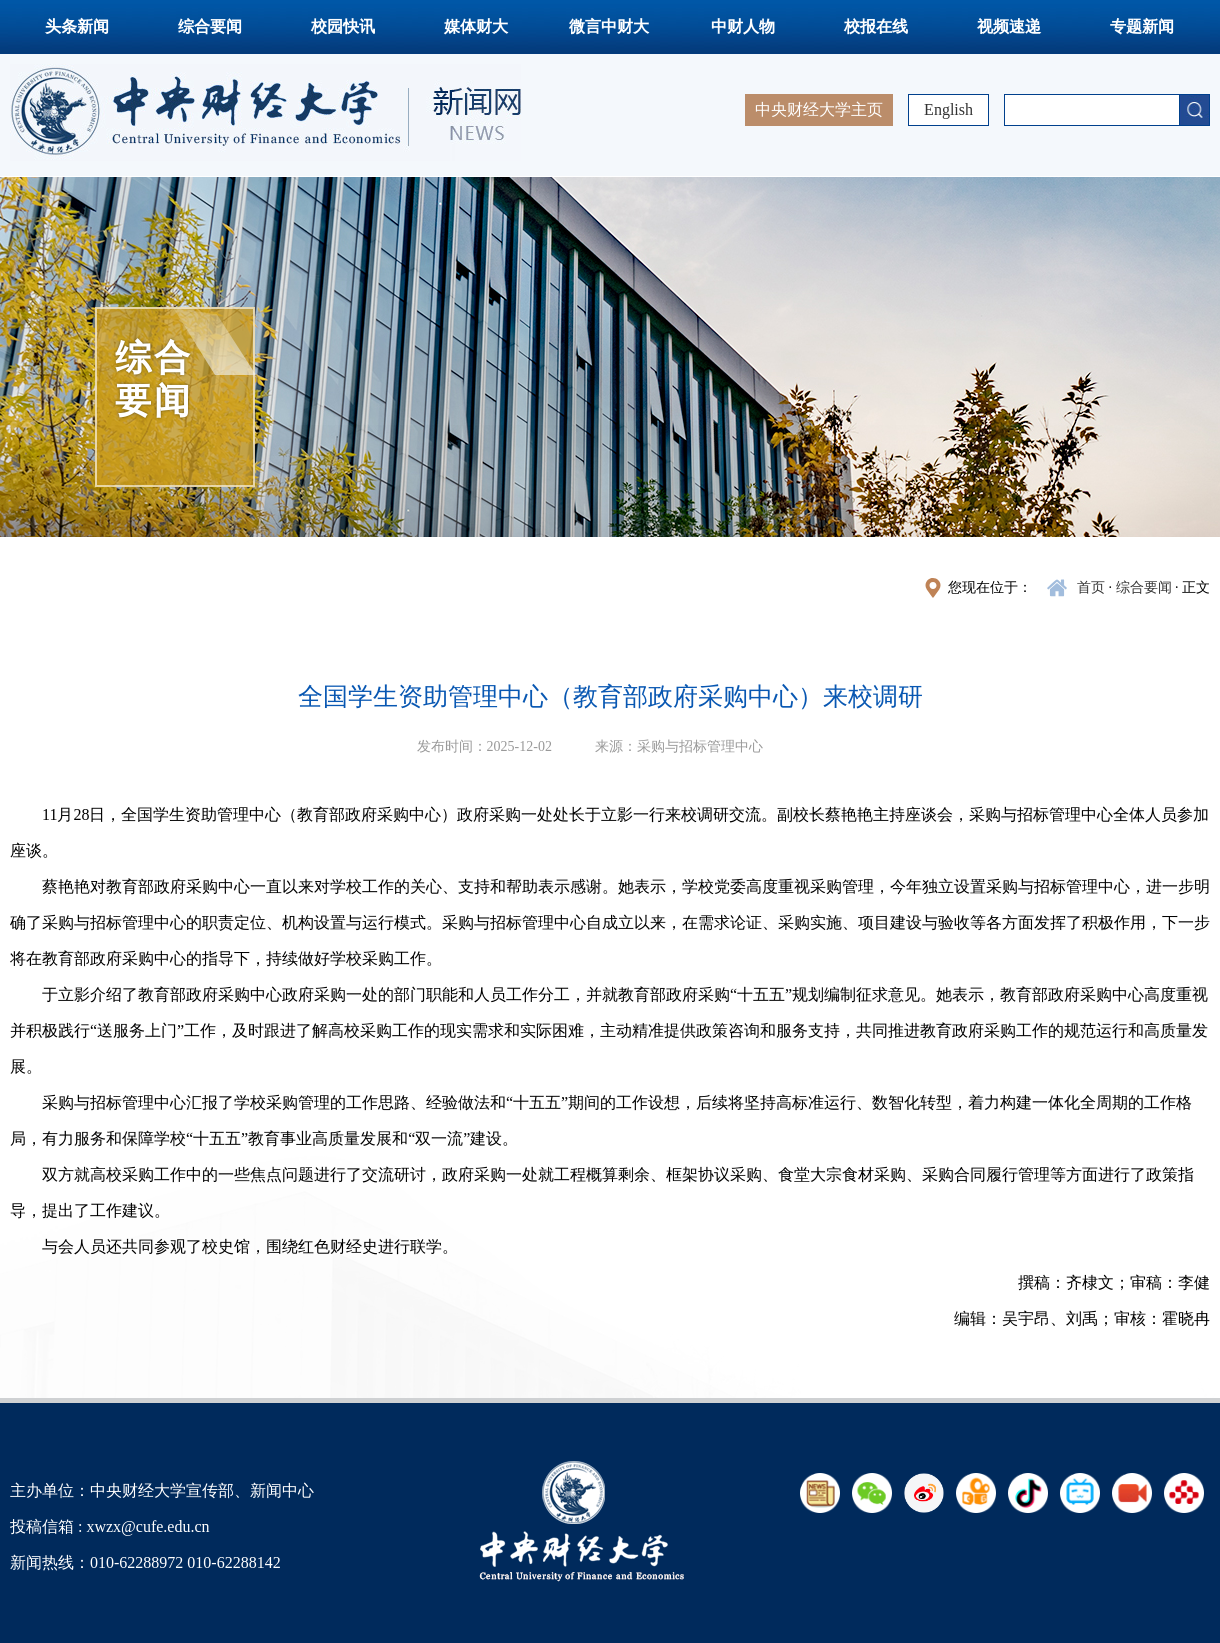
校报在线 (876, 26)
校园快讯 (343, 26)
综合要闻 (210, 26)
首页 (1091, 587)
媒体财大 (476, 26)
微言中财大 (609, 26)
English (948, 109)
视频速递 (1009, 26)
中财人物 (743, 26)
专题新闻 (1142, 26)
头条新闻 (77, 26)
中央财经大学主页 (819, 109)
